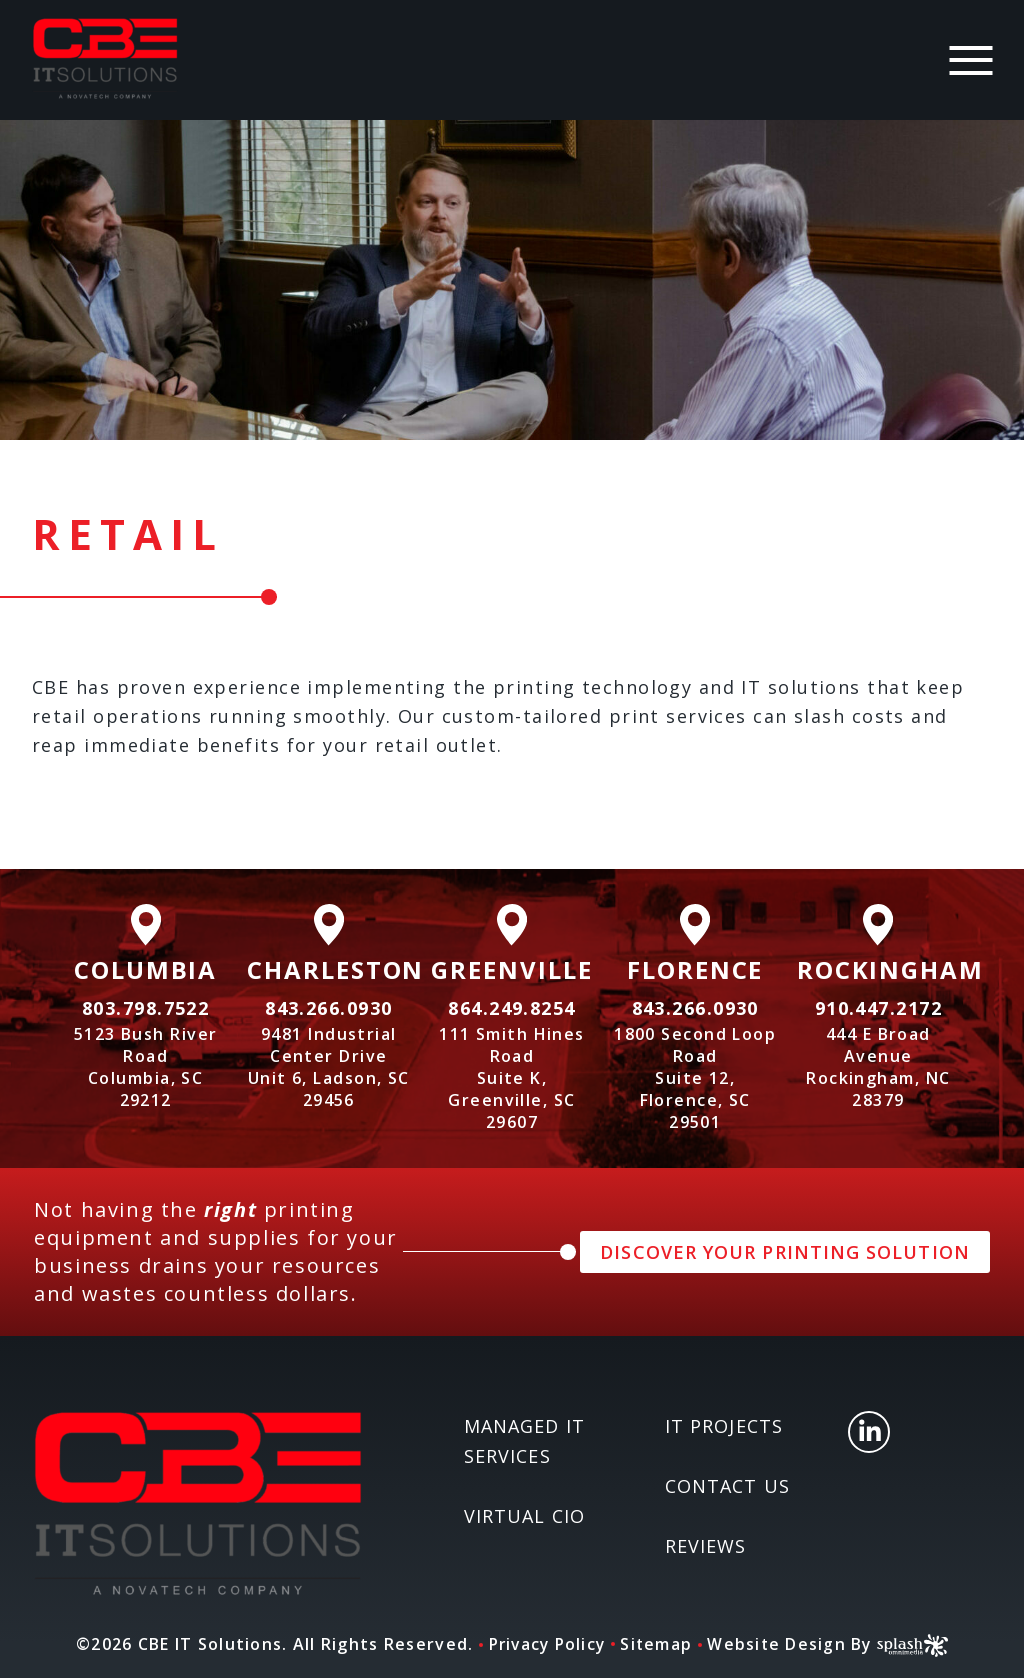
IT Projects (724, 1426)
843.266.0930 (328, 1008)
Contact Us (727, 1486)
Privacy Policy (545, 1644)
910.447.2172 (878, 1008)
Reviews (706, 1546)
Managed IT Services (524, 1441)
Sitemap (658, 1644)
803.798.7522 (145, 1008)
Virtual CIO (524, 1516)
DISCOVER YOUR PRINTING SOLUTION (784, 1252)
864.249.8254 (511, 1008)
